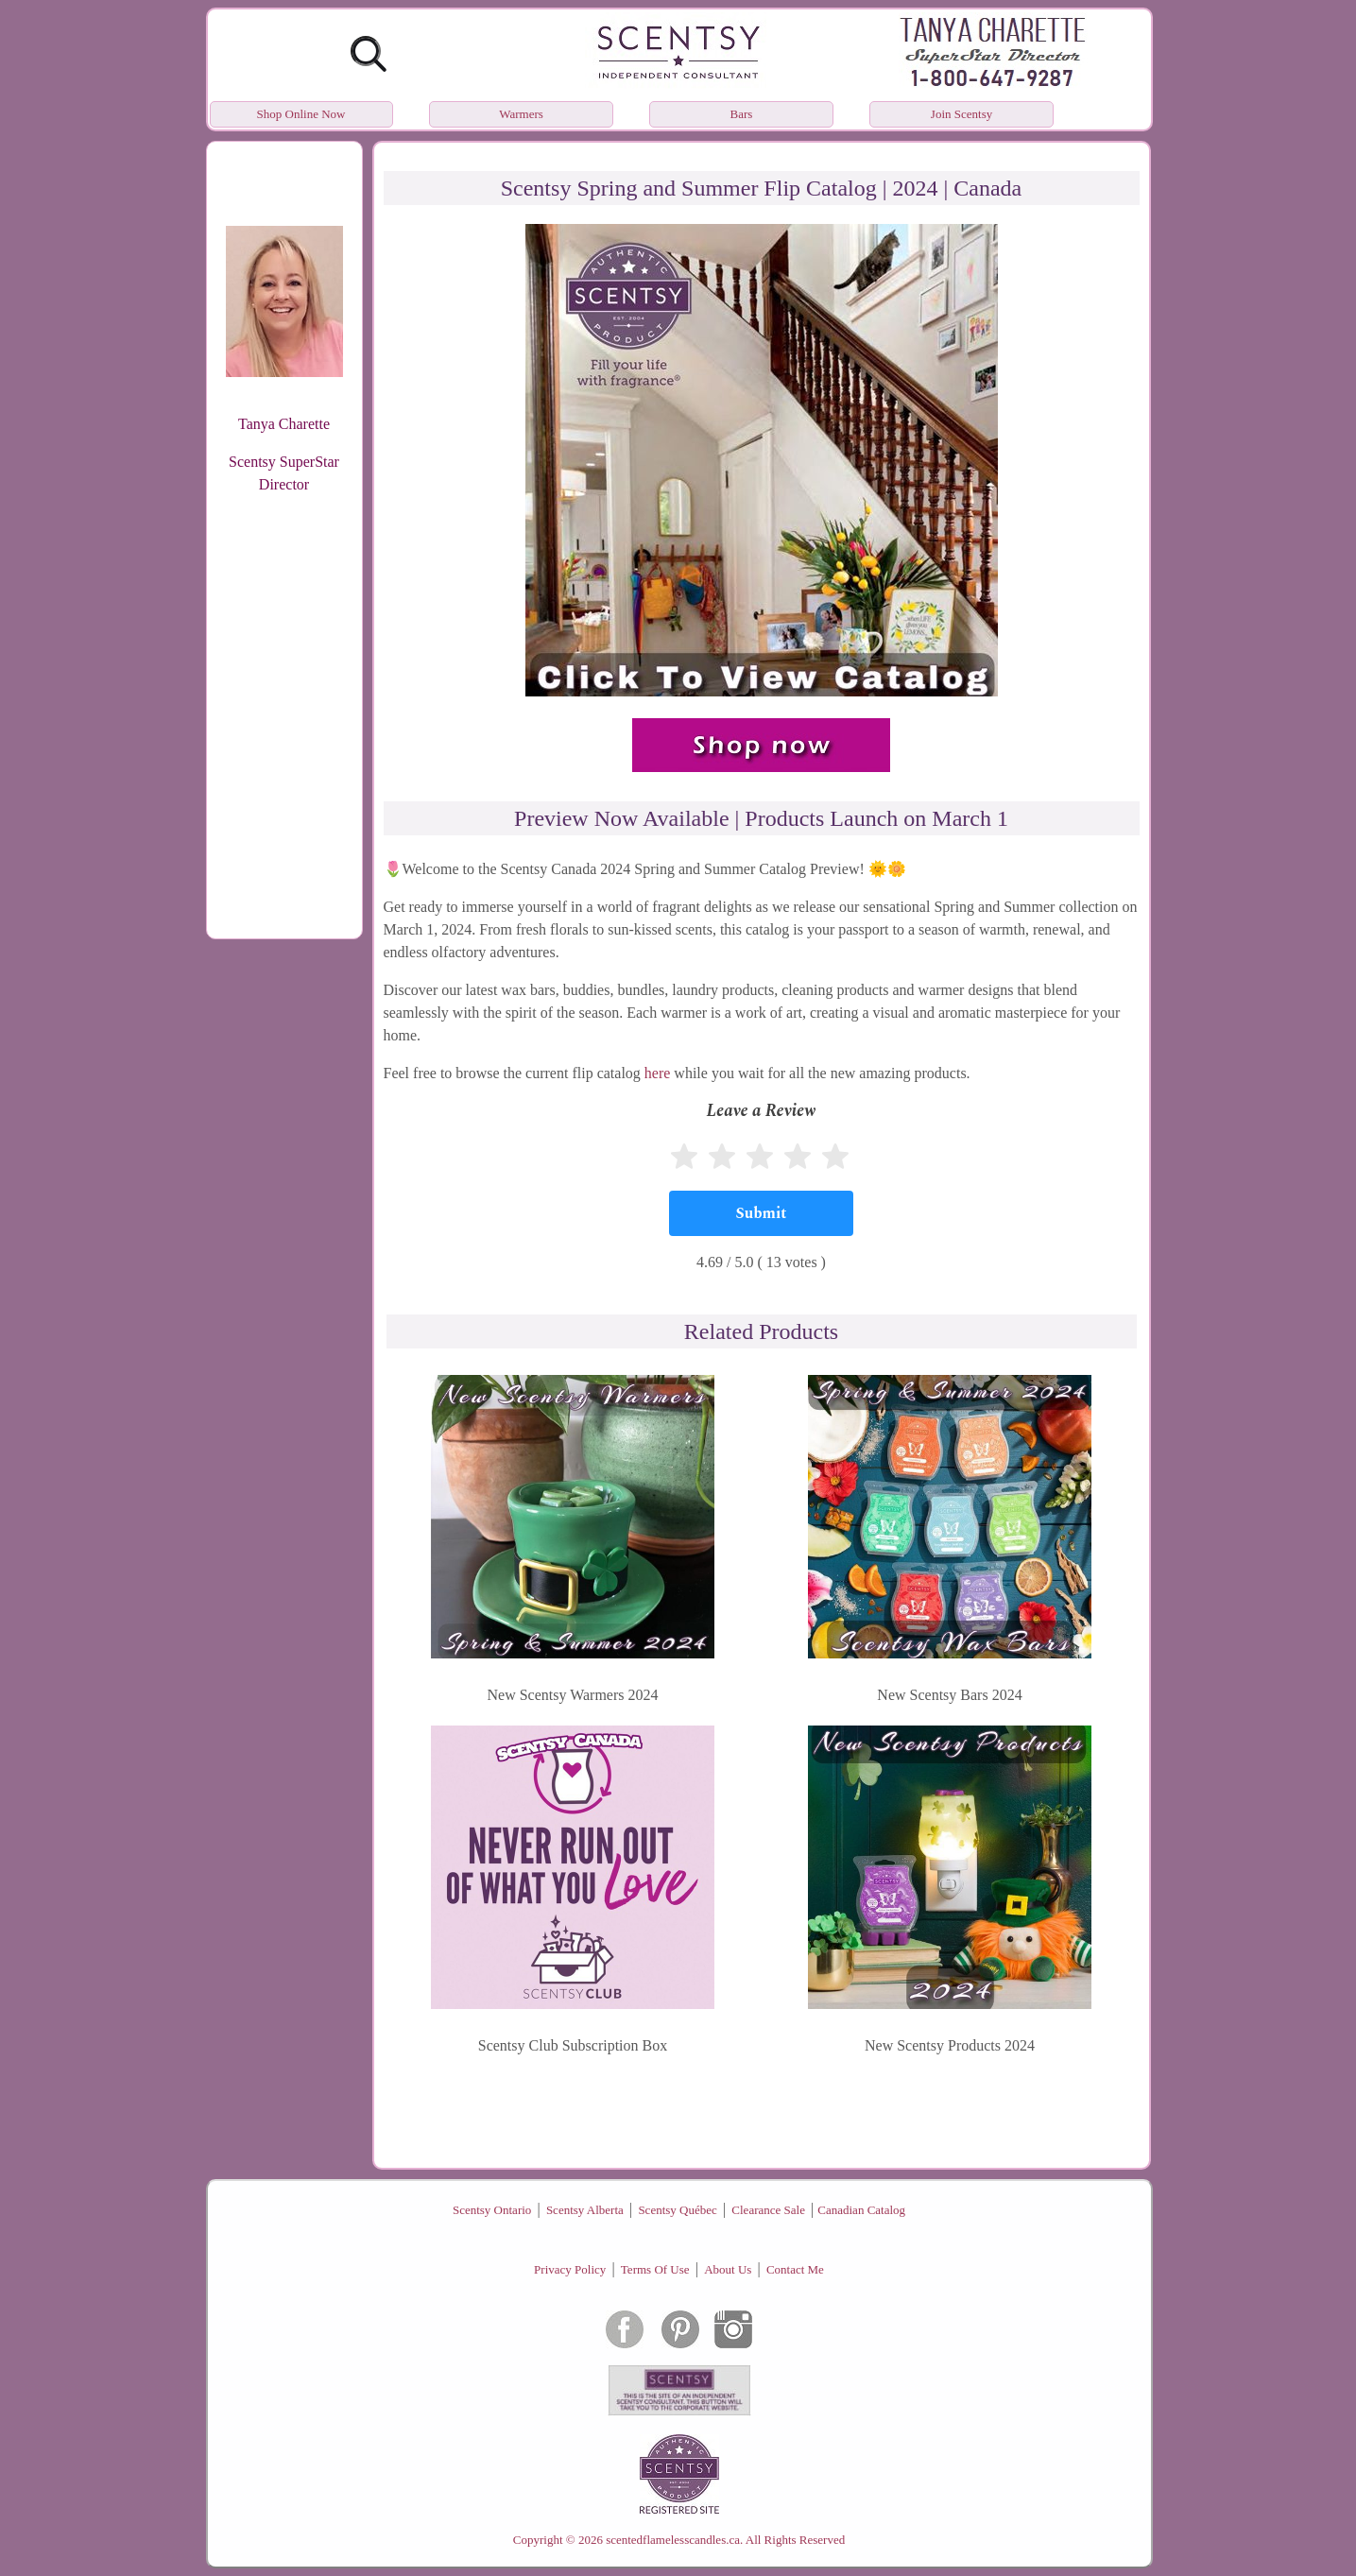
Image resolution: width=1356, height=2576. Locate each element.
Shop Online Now (301, 114)
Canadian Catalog (861, 2210)
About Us (727, 2269)
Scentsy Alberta (585, 2210)
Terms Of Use (655, 2269)
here (657, 1073)
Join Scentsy (961, 114)
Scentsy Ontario (492, 2210)
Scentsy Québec (677, 2210)
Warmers (521, 114)
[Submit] (761, 1213)
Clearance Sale (768, 2210)
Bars (741, 114)
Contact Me (795, 2269)
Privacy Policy (570, 2269)
